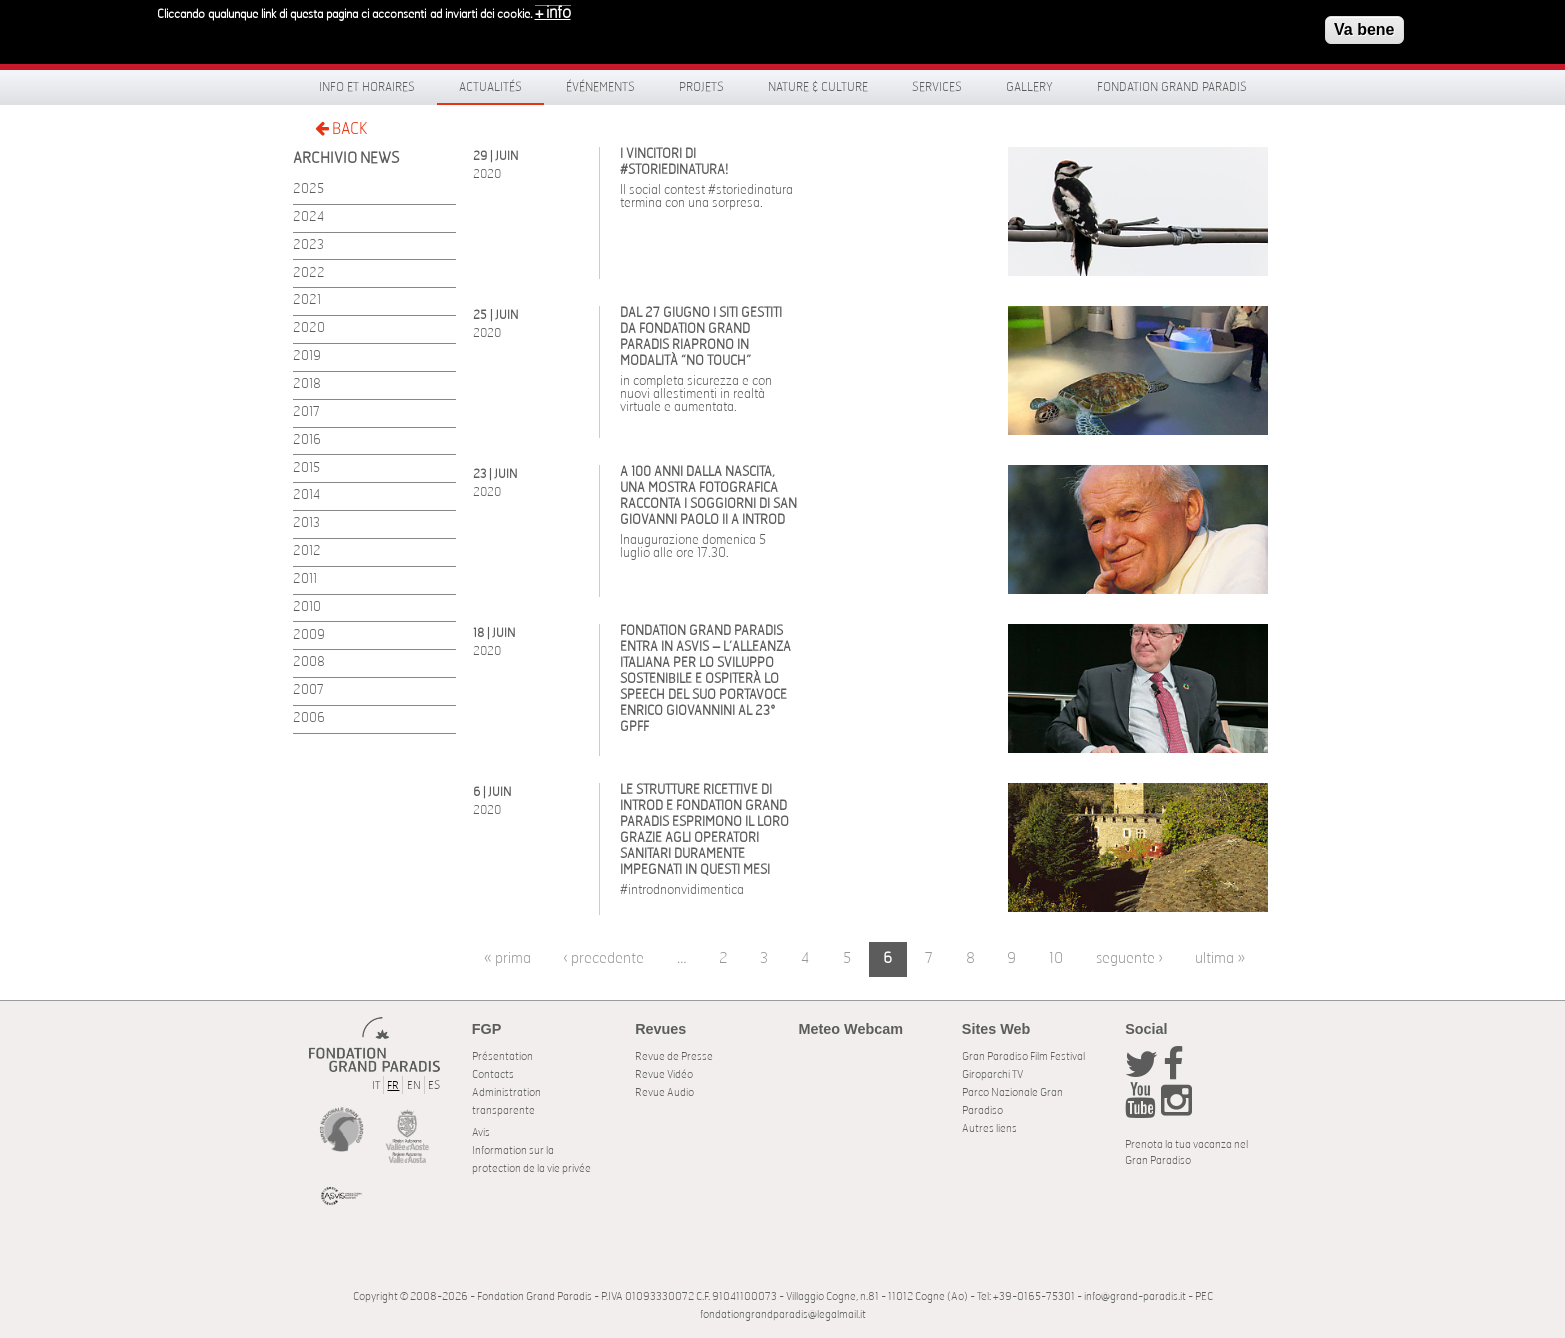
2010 (307, 607)
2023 (308, 245)
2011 (305, 579)
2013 (306, 523)
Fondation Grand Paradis (1172, 87)
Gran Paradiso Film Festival (1023, 1056)
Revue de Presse (674, 1056)
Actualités (490, 87)
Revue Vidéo (664, 1074)
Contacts (493, 1074)
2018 (307, 384)
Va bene (1364, 22)
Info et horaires (367, 87)
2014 (306, 495)
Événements (600, 87)
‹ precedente (603, 958)
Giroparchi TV (992, 1074)
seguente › (1129, 958)
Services (937, 87)
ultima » (1220, 958)
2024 (308, 217)
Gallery (1029, 87)
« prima (507, 958)
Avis (481, 1132)
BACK (341, 128)
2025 (308, 189)
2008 (309, 662)
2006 (309, 718)
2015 (306, 468)
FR (393, 1085)
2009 (309, 635)
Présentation (502, 1056)
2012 (307, 551)
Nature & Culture (818, 87)
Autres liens (989, 1128)
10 (1056, 958)
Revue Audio (664, 1092)
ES (434, 1085)
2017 (306, 412)
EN (414, 1085)
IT (376, 1085)
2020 (309, 328)
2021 (307, 300)
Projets (701, 87)
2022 (309, 273)
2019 (307, 356)
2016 (307, 440)
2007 (308, 690)
